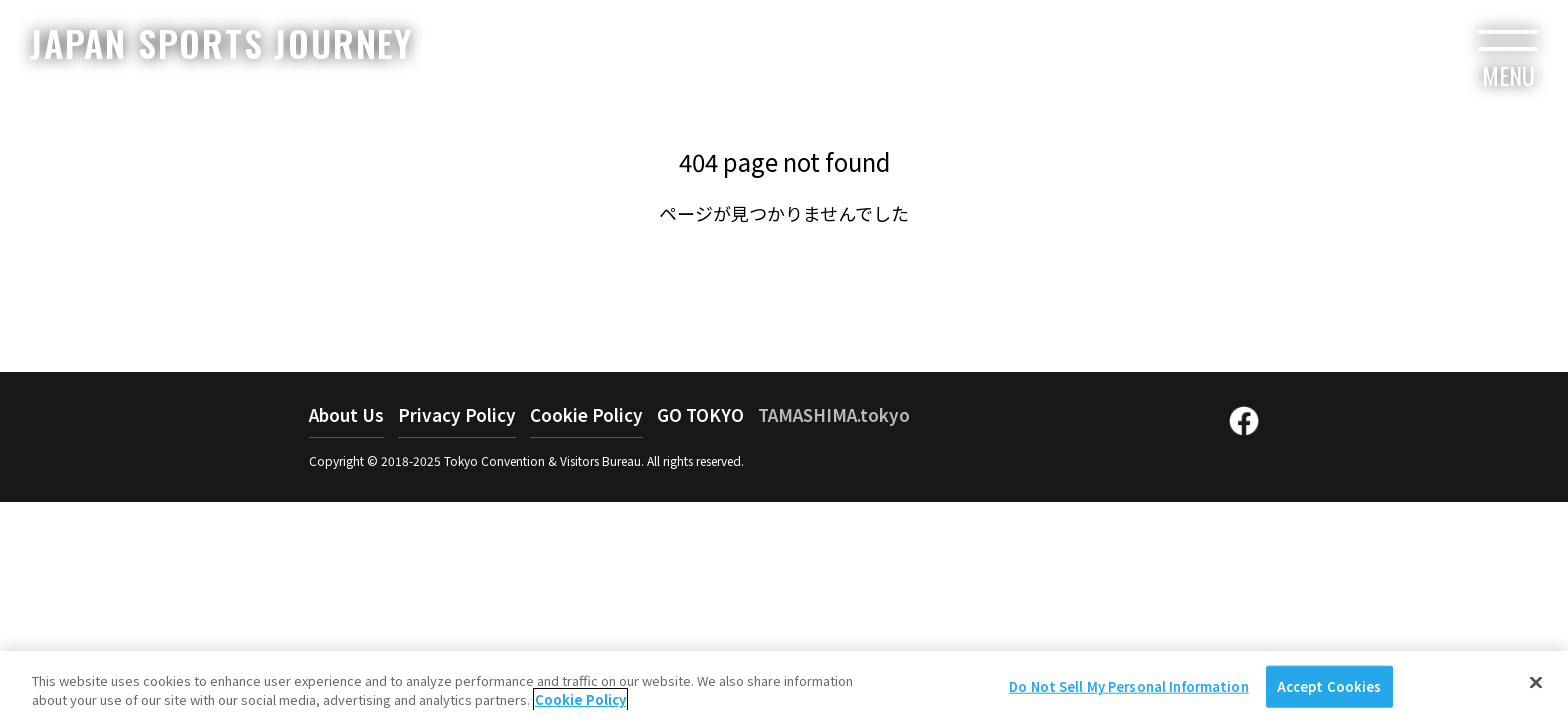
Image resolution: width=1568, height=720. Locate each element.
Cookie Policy (586, 414)
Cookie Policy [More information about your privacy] (580, 707)
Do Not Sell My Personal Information (1129, 693)
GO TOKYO (700, 414)
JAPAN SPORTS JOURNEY (221, 42)
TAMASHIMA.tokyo (834, 414)
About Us (346, 414)
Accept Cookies (1329, 693)
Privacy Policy (457, 414)
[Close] (1536, 690)
